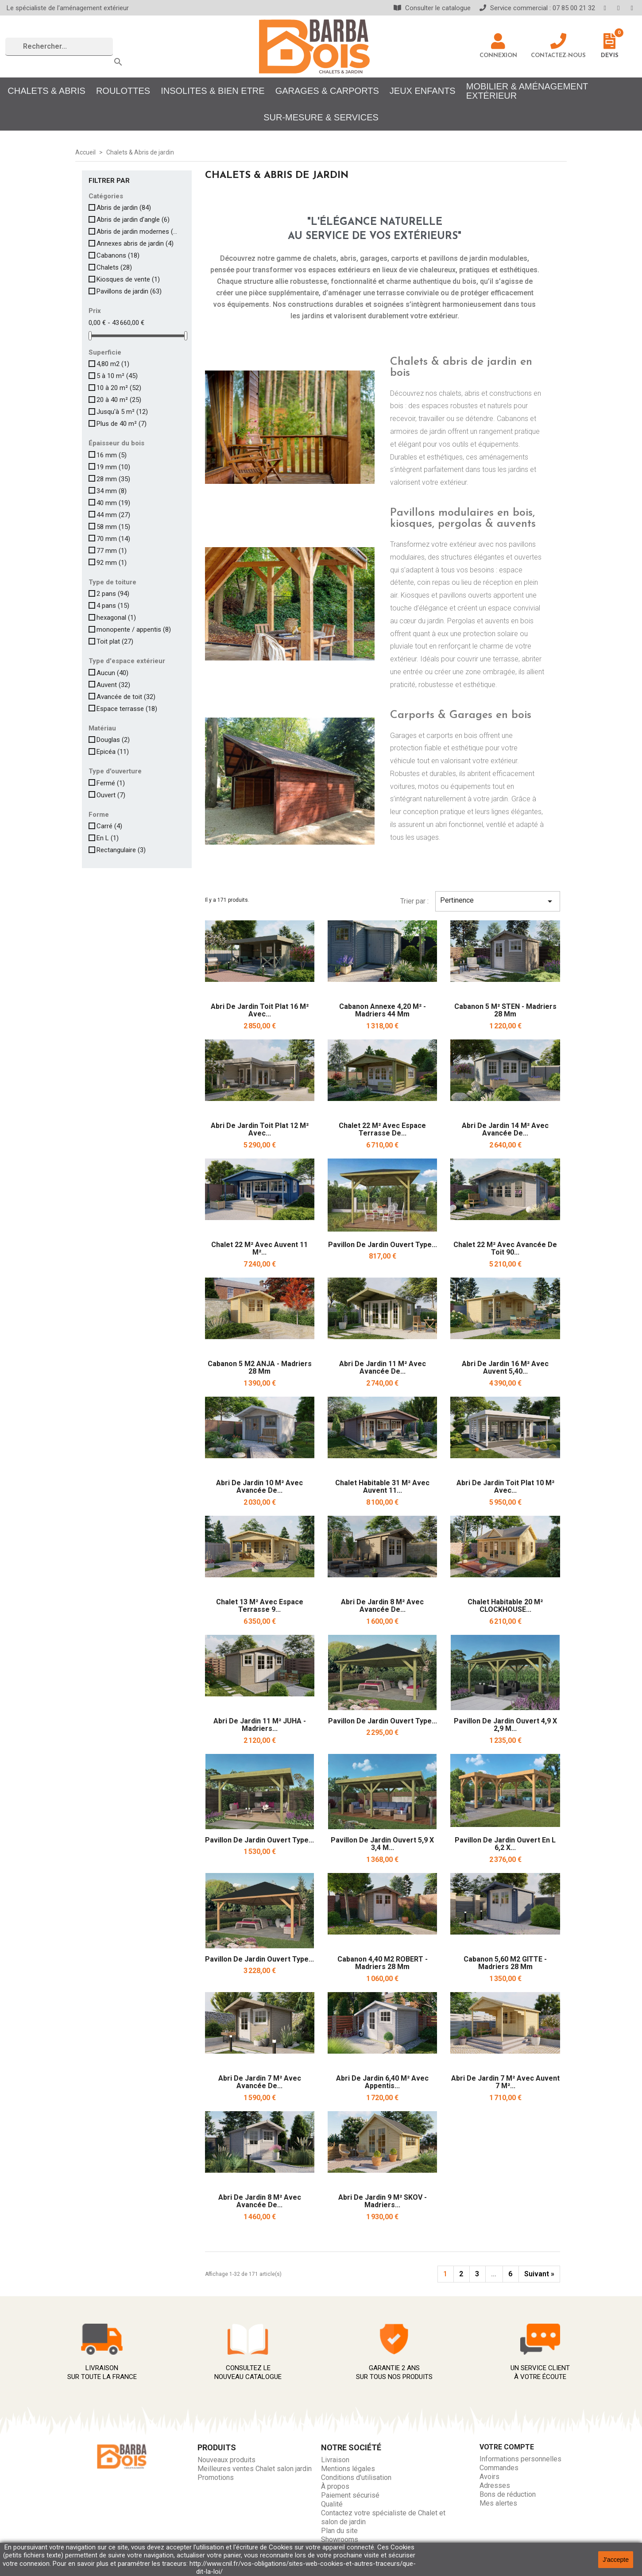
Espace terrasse (127, 709)
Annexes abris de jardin (135, 243)
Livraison (335, 2460)
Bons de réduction (508, 2494)
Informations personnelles (520, 2459)
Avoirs (489, 2476)
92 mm (112, 563)
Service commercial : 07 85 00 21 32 (537, 8)
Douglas (113, 740)
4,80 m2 (113, 364)
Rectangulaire (121, 850)
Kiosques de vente (128, 279)
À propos (335, 2486)
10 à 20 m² (119, 388)
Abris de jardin (124, 208)
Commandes (499, 2468)
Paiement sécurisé (350, 2495)
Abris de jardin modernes (138, 232)
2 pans (113, 594)
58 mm (113, 527)
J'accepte (616, 2559)
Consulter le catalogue (432, 8)
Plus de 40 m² (122, 424)
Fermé (111, 783)
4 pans (113, 606)
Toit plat (115, 641)
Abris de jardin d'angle (133, 220)
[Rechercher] (59, 47)
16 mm (112, 455)
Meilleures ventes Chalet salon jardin (254, 2468)
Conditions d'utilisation (356, 2477)
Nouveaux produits (226, 2460)
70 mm (113, 539)
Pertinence (497, 901)
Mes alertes (498, 2503)
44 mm (113, 515)
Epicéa (113, 752)
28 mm (113, 479)
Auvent (113, 685)
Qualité (332, 2504)
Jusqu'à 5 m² (122, 412)
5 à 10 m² (117, 376)
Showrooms (339, 2539)
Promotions (215, 2477)
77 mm (112, 551)
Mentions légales (348, 2468)
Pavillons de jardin (129, 291)
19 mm (113, 467)
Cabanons (118, 255)
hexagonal (116, 618)
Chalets (114, 267)
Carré (109, 826)
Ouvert (111, 795)
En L (108, 838)
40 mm (113, 503)
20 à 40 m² (119, 400)
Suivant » (539, 2274)
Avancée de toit (126, 697)
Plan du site (339, 2530)
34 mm (112, 491)
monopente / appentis (134, 629)
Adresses (495, 2485)
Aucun (112, 673)
